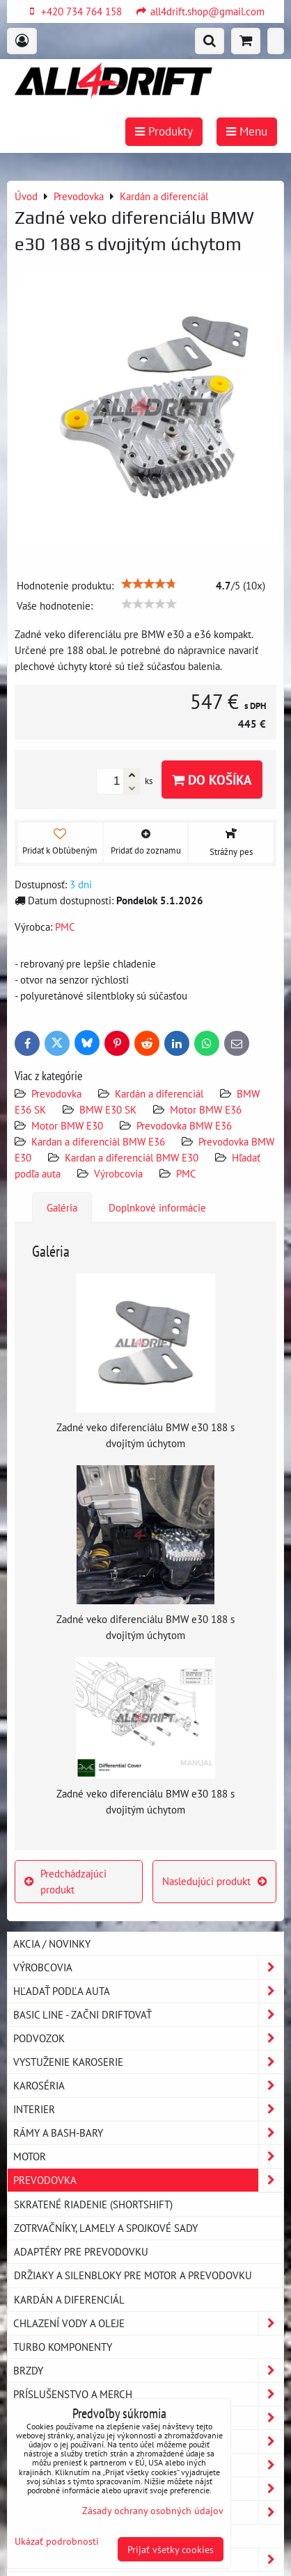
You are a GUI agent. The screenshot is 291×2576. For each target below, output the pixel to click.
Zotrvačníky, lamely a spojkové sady (106, 2228)
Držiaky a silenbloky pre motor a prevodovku (133, 2275)
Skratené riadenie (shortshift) (93, 2204)
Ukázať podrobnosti (57, 2541)
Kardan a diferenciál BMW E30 (131, 1157)
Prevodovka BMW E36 (184, 1125)
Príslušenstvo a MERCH (148, 2394)
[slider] (149, 583)
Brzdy (148, 2370)
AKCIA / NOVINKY (52, 1943)
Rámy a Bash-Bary (148, 2132)
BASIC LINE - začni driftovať (148, 2014)
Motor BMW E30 (67, 1125)
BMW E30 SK (107, 1109)
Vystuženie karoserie (148, 2062)
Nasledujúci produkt (214, 1881)
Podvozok (148, 2038)
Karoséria (148, 2085)
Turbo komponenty (62, 2347)
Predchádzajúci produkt (65, 1881)
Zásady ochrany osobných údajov (152, 2510)
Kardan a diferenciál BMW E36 (98, 1141)
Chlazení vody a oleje (148, 2323)
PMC (186, 1173)
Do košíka (212, 779)
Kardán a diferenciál (159, 1093)
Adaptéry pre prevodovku (81, 2251)
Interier (148, 2109)
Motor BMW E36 (206, 1109)
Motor (148, 2156)
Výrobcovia (118, 1173)
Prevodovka (56, 1093)
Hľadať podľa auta (148, 1991)
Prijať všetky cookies (170, 2549)
